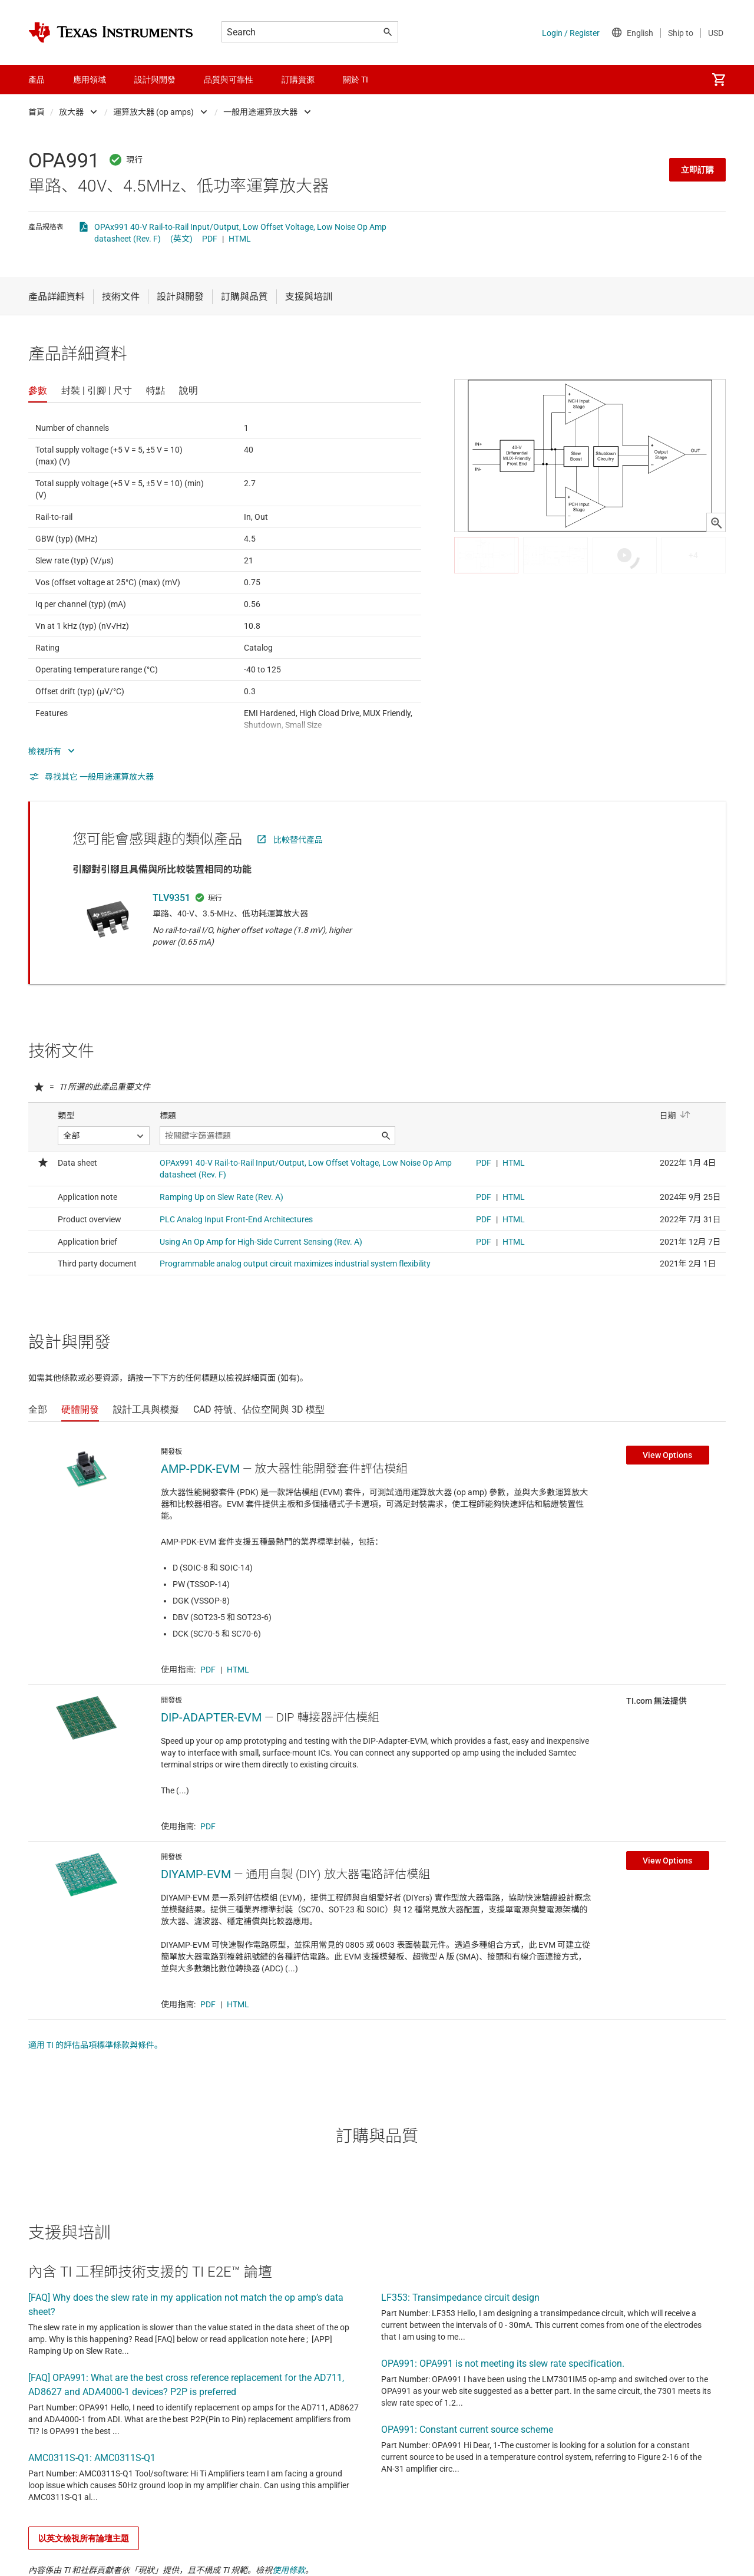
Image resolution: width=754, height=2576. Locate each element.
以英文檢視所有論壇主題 (83, 2538)
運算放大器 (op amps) (153, 112)
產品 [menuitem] (36, 79)
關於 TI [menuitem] (355, 79)
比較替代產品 (298, 840)
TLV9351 (171, 897)
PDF (209, 238)
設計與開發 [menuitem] (155, 79)
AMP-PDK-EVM (200, 1469)
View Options (667, 1455)
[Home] (110, 32)
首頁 (36, 112)
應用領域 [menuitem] (89, 79)
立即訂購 (697, 169)
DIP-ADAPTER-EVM (211, 1717)
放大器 (71, 112)
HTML (240, 238)
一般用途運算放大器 (260, 112)
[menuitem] (718, 79)
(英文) (181, 238)
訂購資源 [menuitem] (298, 79)
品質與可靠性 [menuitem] (228, 79)
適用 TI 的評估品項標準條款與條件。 (95, 2045)
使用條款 (288, 2570)
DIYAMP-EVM (196, 1874)
